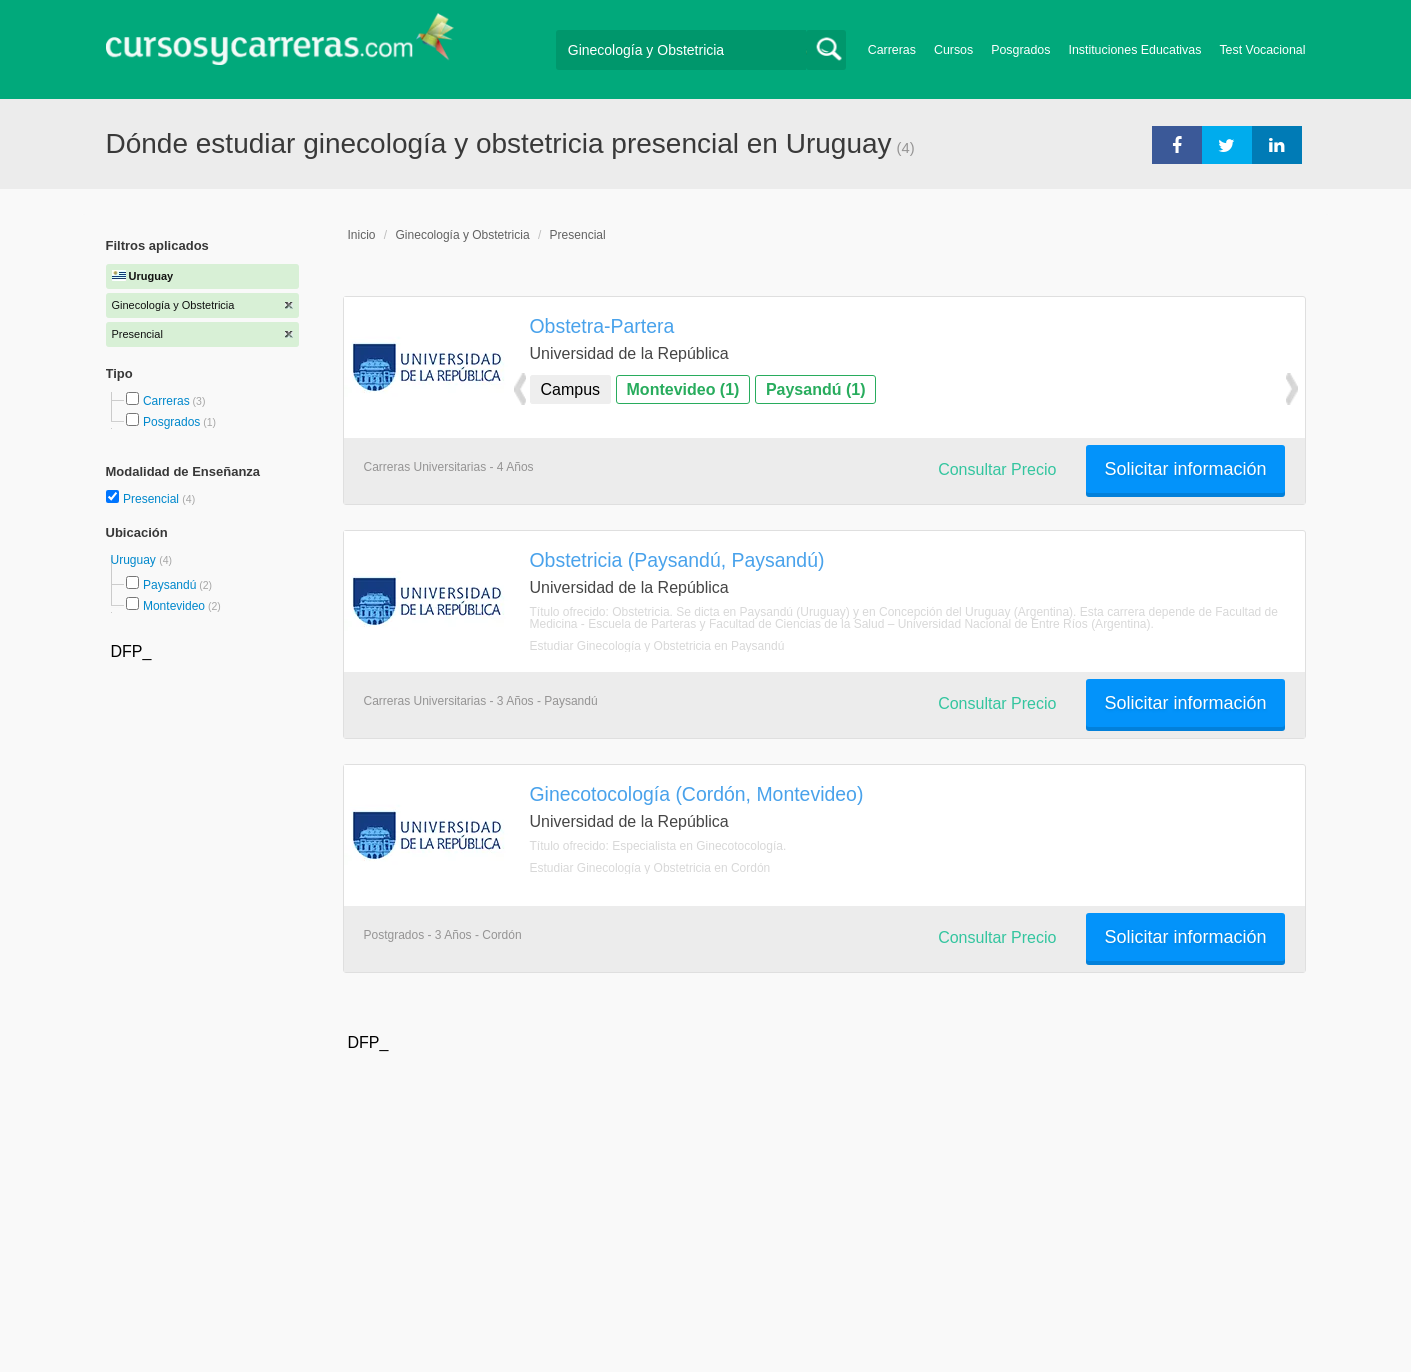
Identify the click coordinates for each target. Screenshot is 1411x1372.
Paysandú (169, 585)
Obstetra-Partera (602, 326)
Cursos (953, 50)
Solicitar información (1185, 469)
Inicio (362, 235)
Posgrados (1020, 50)
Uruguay (135, 560)
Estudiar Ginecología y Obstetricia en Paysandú (657, 646)
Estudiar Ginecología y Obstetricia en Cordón (650, 868)
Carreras (892, 50)
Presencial (152, 499)
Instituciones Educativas (1134, 50)
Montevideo (174, 606)
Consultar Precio (997, 469)
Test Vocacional (1262, 50)
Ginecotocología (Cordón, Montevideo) (697, 794)
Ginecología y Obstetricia (463, 235)
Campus (571, 389)
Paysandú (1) (816, 389)
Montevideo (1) (683, 389)
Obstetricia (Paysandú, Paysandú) (677, 560)
